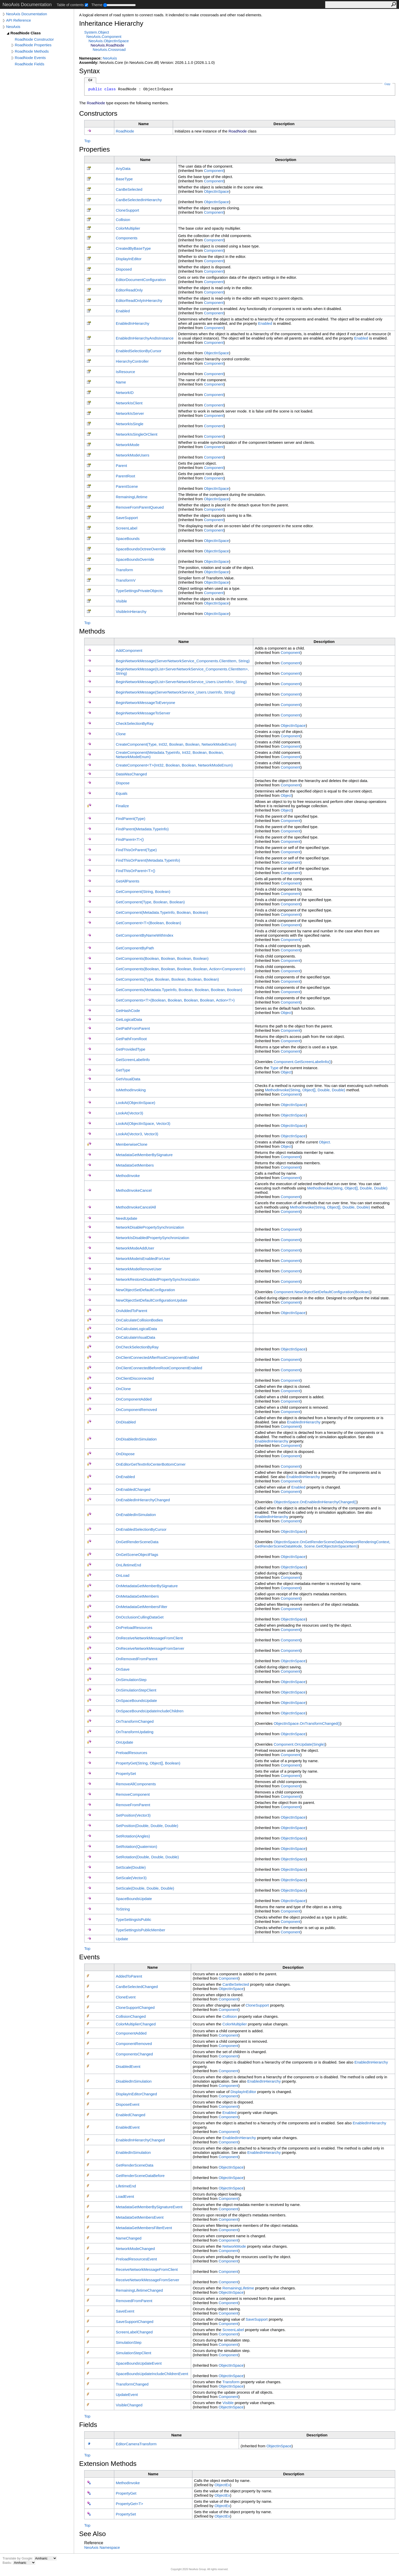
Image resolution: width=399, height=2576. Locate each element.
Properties (94, 149)
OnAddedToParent (131, 1310)
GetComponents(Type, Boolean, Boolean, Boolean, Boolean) (167, 979)
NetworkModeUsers (132, 455)
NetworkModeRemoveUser (139, 1269)
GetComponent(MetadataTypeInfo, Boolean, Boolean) (162, 912)
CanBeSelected (129, 189)
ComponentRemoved (134, 2043)
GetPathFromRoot (131, 1039)
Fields (88, 2424)
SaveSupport (127, 518)
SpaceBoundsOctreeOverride (141, 549)
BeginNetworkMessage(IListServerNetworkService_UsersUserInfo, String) (181, 682)
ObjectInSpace (216, 191)
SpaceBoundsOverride (135, 559)
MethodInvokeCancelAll (136, 1207)
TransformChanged (132, 2384)
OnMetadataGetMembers (137, 1596)
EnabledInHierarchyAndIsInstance (145, 338)
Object (286, 795)
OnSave (123, 1669)
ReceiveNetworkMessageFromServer (147, 2280)
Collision (123, 219)
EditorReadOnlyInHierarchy (139, 300)
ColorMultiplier (128, 228)
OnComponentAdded (134, 1399)
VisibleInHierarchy (131, 611)
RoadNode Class (25, 33)
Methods (92, 631)
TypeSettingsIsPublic (133, 1919)
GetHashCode (128, 1010)
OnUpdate (124, 1742)
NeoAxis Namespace (102, 2547)
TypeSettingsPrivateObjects (139, 590)
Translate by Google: (18, 2558)
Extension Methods (108, 2463)
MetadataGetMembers (135, 1165)
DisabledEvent (128, 2066)
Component (214, 170)
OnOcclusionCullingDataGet (140, 1617)
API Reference (18, 20)
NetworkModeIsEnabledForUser (143, 1258)
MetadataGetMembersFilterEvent (144, 2228)
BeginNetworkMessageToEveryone (145, 702)
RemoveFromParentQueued (140, 507)
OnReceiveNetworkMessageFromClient (149, 1638)
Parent (121, 465)
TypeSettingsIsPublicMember (140, 1930)
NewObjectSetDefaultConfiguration (145, 1290)
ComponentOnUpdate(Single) (299, 1744)
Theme (97, 5)
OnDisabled (126, 1422)
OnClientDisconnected (135, 1378)
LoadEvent (125, 2196)
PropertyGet (126, 2493)
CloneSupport (127, 210)
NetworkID (125, 392)
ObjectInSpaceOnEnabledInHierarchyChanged (315, 1502)
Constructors (98, 113)
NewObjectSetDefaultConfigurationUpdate (151, 1300)
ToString (123, 1909)
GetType (123, 1070)
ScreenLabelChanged (134, 2332)
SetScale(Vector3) (131, 1878)
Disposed (124, 269)
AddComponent (129, 650)
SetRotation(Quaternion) (136, 1846)
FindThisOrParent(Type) (136, 850)
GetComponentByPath (135, 948)
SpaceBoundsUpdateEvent (139, 2363)
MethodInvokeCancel (134, 1190)
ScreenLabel (126, 528)
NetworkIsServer (130, 413)
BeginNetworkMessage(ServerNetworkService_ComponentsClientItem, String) (183, 661)
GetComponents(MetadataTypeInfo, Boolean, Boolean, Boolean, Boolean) (179, 990)
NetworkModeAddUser (135, 1248)
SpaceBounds (127, 538)
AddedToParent (129, 1976)
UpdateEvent (127, 2394)
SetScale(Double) (131, 1867)
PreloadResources (131, 1752)
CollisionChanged (131, 2016)
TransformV (126, 580)
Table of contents (70, 5)
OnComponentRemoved (136, 1409)
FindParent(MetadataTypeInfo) (142, 829)
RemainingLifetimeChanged (139, 2290)
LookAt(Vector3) (129, 1113)
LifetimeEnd (126, 2186)
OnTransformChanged (135, 1721)
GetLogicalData (129, 1019)
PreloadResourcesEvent (136, 2259)
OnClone (123, 1389)
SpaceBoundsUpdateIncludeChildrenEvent (152, 2374)
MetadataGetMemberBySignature (144, 1155)
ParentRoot (125, 476)
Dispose (123, 783)
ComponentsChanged (134, 2054)
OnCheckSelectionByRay (137, 1347)
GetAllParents (127, 881)
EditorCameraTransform (136, 2444)
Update (122, 1939)
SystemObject (96, 32)
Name (121, 382)
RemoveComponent (133, 1794)
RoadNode (125, 131)
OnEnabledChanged (133, 1489)
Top (87, 141)
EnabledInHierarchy (132, 323)
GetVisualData (128, 1079)
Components (126, 238)
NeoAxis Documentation (26, 14)
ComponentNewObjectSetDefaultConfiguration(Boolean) (322, 1292)
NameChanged (128, 2238)
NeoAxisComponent (103, 36)
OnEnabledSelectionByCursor (141, 1529)
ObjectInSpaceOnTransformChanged (307, 1723)
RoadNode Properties (33, 45)
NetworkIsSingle (129, 424)
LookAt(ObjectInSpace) (135, 1102)
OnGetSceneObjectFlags (137, 1554)
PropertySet (126, 1773)
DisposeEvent (127, 2104)
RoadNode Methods (32, 51)
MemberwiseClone (131, 1144)
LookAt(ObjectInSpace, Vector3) (143, 1123)
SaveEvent (125, 2311)
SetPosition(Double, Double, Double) (147, 1825)
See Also (92, 2534)
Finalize (122, 806)
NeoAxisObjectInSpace (109, 41)
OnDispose (125, 1454)
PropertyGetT (129, 2503)
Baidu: (8, 2563)
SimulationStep (128, 2342)
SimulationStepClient (133, 2353)
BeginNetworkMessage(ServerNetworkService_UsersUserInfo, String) (175, 692)
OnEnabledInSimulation (136, 1514)
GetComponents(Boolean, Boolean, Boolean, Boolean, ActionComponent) (180, 969)
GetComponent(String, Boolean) (143, 891)
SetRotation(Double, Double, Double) (147, 1857)
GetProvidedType (130, 1049)
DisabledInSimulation (134, 2081)
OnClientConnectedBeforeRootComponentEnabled (159, 1368)
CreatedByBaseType (133, 248)
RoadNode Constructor (34, 39)
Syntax (89, 71)
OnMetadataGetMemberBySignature (147, 1586)
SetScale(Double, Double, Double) (145, 1888)
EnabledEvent (127, 2127)
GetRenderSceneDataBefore (140, 2175)
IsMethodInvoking (131, 1090)
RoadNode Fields (29, 64)
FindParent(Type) (130, 818)
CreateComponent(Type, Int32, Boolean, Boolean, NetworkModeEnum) (176, 744)
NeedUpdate (126, 1218)
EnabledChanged (130, 2115)
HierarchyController (132, 361)
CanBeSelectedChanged (137, 1986)
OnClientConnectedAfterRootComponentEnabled (157, 1357)
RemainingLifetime (131, 497)
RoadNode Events (30, 57)
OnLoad (122, 1575)
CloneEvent (126, 1997)
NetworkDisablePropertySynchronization (150, 1227)
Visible (121, 601)
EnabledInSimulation (133, 2152)
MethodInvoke (128, 1175)
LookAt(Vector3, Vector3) (137, 1134)
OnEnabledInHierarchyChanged (143, 1500)
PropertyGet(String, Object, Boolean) (148, 1763)
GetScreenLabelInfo (133, 1059)
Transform (124, 570)
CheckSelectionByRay (134, 723)
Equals (121, 793)
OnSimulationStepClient (136, 1690)
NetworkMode (127, 445)
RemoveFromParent (133, 1805)
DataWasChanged (131, 774)
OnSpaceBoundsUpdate (136, 1700)
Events (89, 1957)
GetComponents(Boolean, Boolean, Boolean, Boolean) (162, 958)
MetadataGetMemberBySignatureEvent (149, 2207)
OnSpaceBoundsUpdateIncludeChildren (149, 1711)
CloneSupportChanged (135, 2007)
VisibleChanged (129, 2405)
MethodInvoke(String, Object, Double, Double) (305, 1090)
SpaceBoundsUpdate (134, 1898)
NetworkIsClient (129, 403)
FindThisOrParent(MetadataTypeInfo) (148, 860)
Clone (121, 734)
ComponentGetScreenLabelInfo (302, 1061)
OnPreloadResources (134, 1627)
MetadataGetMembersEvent (140, 2217)
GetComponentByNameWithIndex (144, 935)
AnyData (123, 168)
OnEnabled (125, 1477)
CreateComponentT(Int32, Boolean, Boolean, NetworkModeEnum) (174, 765)
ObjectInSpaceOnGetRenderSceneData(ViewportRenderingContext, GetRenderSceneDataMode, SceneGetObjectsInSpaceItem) (322, 1544)
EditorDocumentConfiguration (141, 279)
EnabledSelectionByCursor (138, 351)
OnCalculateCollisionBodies (139, 1320)
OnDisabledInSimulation (136, 1439)
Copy (387, 84)
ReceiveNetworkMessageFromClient (147, 2269)
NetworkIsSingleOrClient (136, 434)
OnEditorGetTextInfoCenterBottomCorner (151, 1464)
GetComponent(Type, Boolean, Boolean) (150, 902)
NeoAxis (13, 26)
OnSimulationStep (131, 1679)
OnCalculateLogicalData (136, 1329)
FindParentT (130, 839)
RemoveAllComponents (136, 1784)
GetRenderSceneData (134, 2165)
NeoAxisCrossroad (109, 49)
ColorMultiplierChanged (136, 2024)
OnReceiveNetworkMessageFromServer (150, 1648)
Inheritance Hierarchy (111, 23)
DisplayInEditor (128, 259)
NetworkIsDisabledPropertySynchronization (152, 1237)
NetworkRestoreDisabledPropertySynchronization (158, 1279)
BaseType (124, 179)
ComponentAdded (131, 2033)
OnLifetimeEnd (128, 1565)
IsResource (125, 372)
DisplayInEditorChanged (136, 2094)
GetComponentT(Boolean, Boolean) (148, 923)
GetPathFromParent (133, 1028)
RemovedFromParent (134, 2301)
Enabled (123, 311)
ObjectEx (222, 2485)
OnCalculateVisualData (135, 1337)
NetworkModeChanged (135, 2248)
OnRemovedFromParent (136, 1659)
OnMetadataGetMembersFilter (141, 1607)
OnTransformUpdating (134, 1732)
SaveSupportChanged (134, 2321)
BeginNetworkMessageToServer (143, 713)
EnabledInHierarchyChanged (140, 2140)
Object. (325, 1142)
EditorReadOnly (129, 290)
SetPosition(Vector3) (133, 1815)
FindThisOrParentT (135, 871)
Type (274, 1068)
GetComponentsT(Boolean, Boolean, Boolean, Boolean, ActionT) (175, 1000)
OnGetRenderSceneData (137, 1542)
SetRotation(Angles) (133, 1836)
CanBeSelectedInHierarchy (139, 200)
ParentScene (127, 486)
